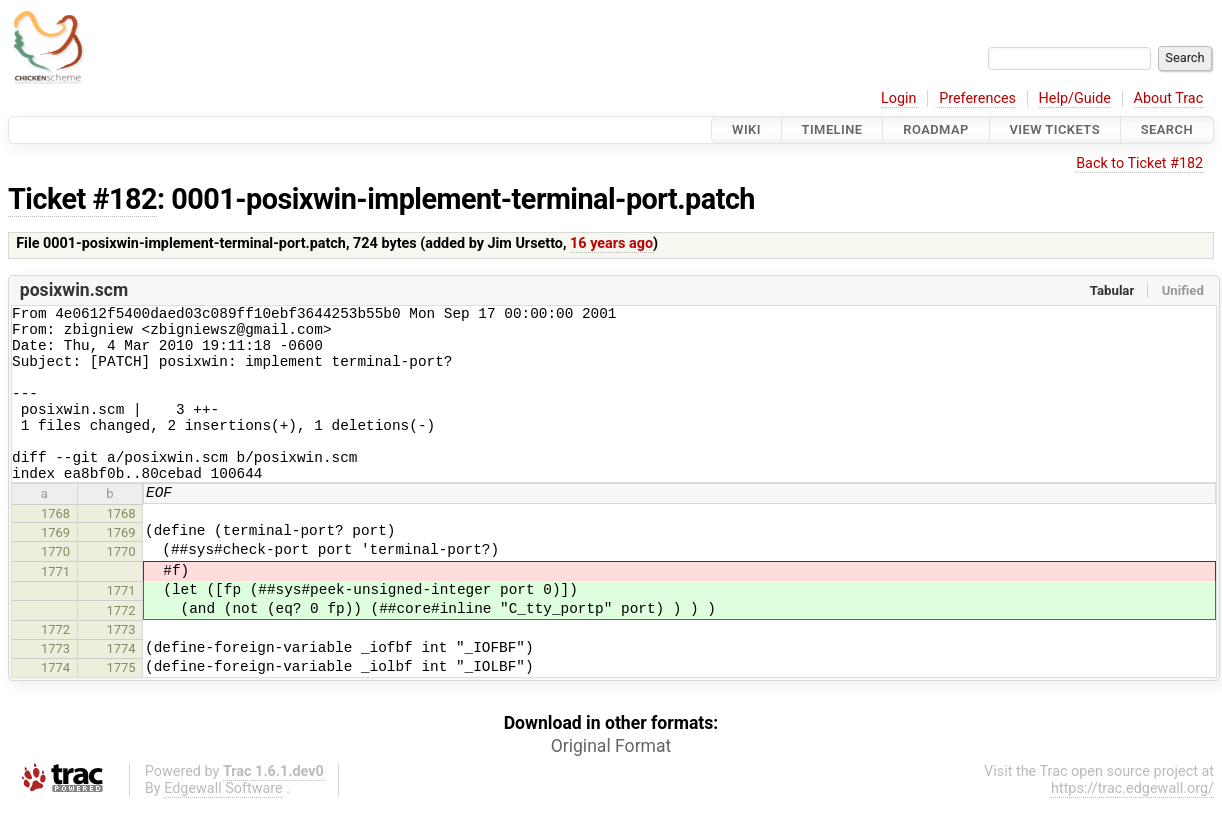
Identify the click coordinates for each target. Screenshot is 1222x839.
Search (1167, 129)
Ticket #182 (82, 199)
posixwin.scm (74, 290)
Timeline (832, 129)
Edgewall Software (223, 821)
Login (899, 98)
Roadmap (936, 129)
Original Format (611, 779)
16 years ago (611, 243)
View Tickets (1055, 129)
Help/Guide (1075, 98)
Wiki (746, 129)
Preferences (977, 98)
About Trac (1169, 98)
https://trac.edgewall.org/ (1132, 821)
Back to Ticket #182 (1139, 163)
